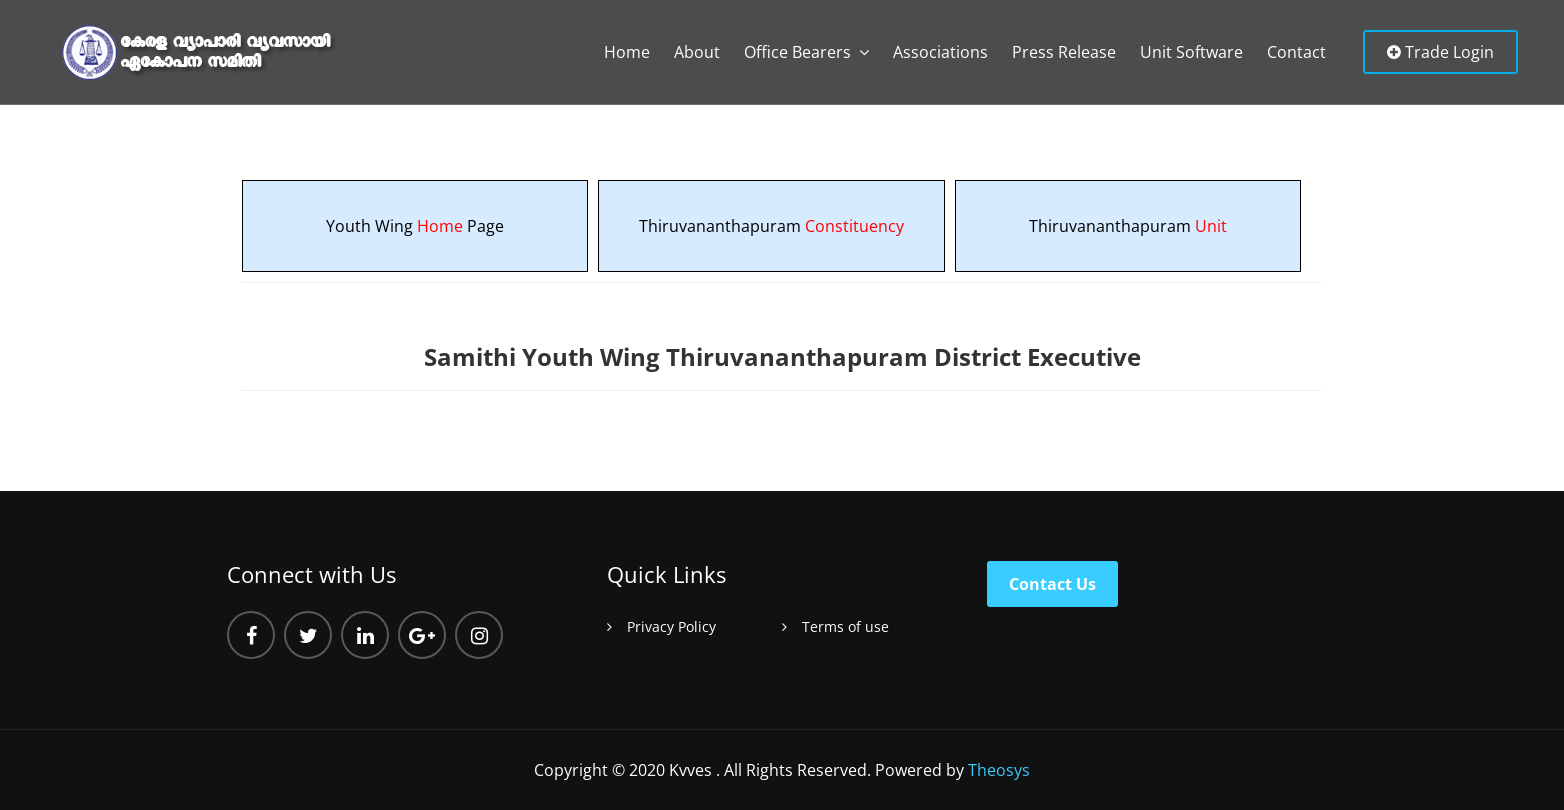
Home (627, 52)
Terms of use (845, 626)
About (697, 52)
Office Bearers (797, 52)
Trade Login (1440, 52)
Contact (1296, 52)
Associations (940, 52)
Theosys (999, 770)
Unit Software (1191, 52)
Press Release (1064, 52)
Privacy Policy (671, 626)
